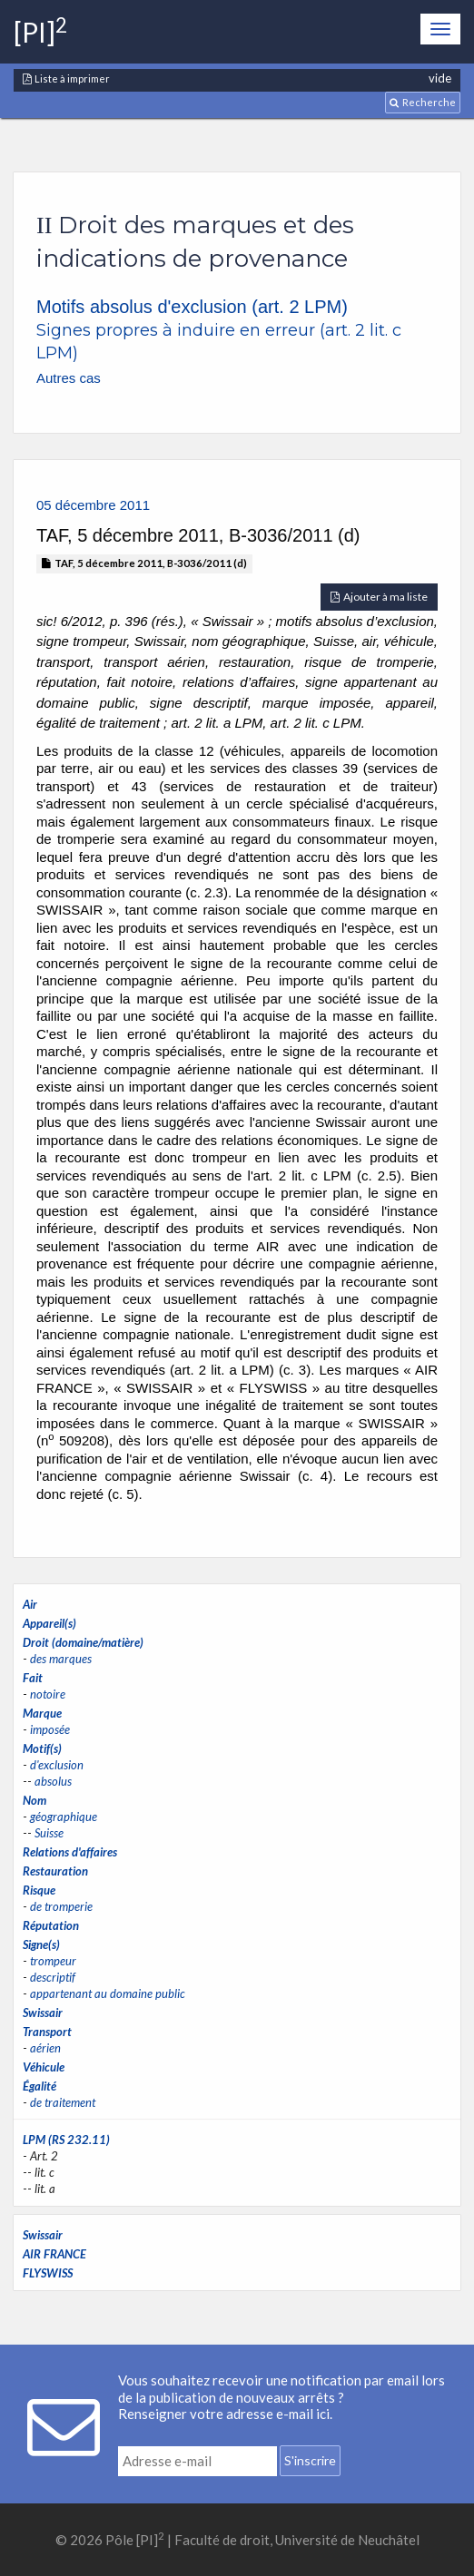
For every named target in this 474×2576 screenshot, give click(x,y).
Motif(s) (42, 1748)
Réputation (51, 1925)
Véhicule (43, 2067)
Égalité (39, 2086)
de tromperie (61, 1906)
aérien (45, 2048)
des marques (61, 1658)
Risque (39, 1890)
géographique (63, 1816)
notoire (47, 1694)
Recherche (423, 102)
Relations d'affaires (70, 1852)
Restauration (55, 1871)
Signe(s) (41, 1944)
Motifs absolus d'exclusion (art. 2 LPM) (192, 307)
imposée (50, 1729)
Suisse (49, 1833)
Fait (33, 1677)
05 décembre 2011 (93, 505)
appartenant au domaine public (107, 1993)
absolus (53, 1781)
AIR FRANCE (54, 2254)
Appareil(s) (49, 1623)
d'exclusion (57, 1765)
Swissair (43, 2012)
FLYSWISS (48, 2273)
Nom (34, 1800)
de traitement (62, 2102)
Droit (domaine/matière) (83, 1642)
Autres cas (68, 378)
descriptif (52, 1977)
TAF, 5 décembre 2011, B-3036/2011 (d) (144, 563)
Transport (47, 2031)
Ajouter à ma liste (379, 596)
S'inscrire (310, 2460)
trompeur (53, 1961)
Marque (42, 1713)
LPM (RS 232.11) (66, 2139)
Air (30, 1604)
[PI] (40, 31)
